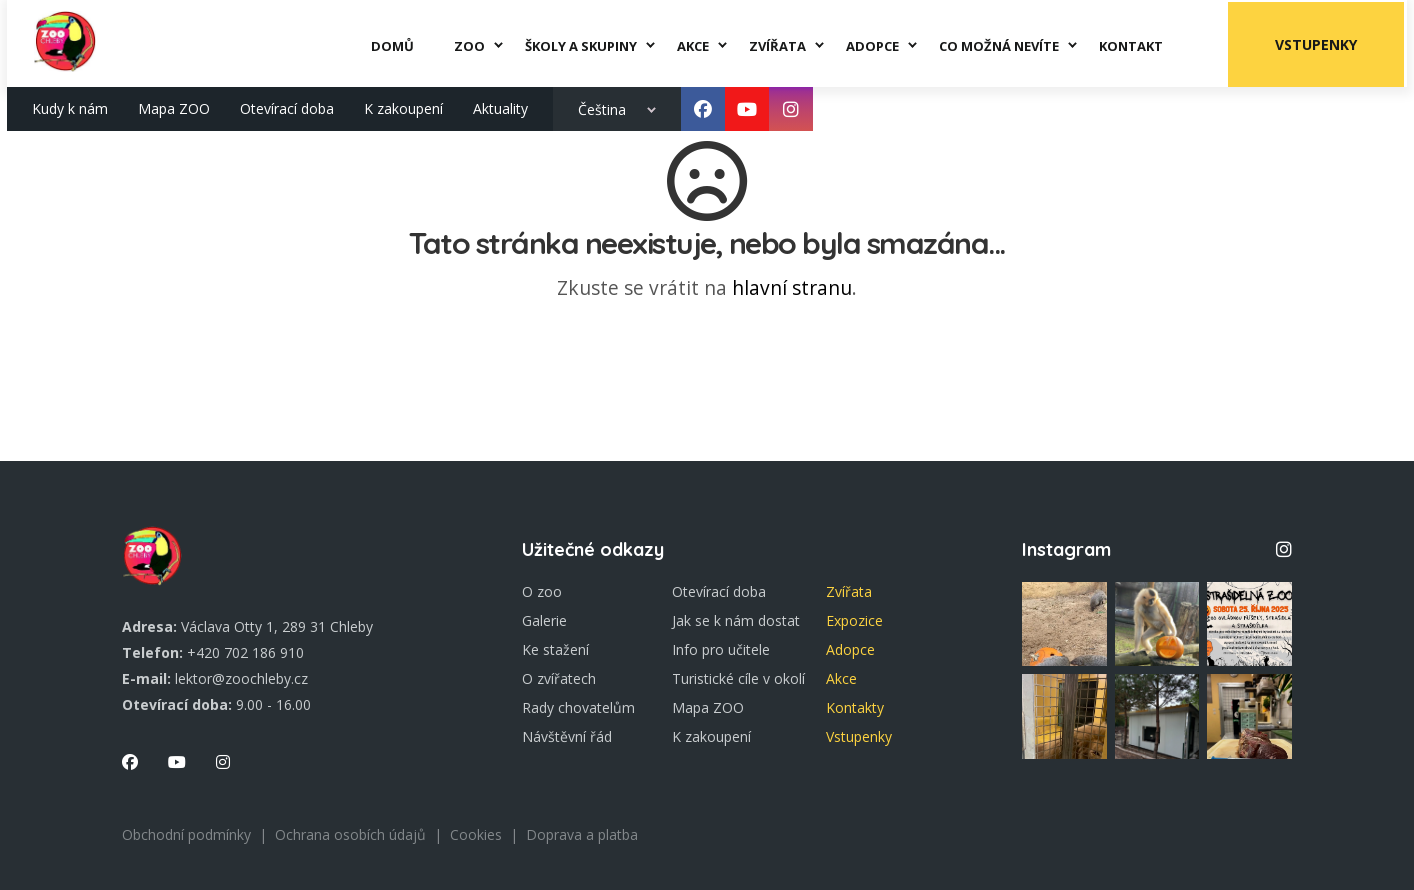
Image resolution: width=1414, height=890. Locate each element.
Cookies (476, 834)
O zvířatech (559, 678)
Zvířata (849, 591)
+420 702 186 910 (245, 652)
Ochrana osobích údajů (350, 834)
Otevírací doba (287, 106)
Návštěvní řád (567, 736)
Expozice (854, 620)
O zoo (542, 591)
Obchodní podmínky (186, 834)
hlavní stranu (792, 287)
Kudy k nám (70, 106)
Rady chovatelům (578, 707)
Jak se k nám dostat (736, 620)
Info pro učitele (721, 649)
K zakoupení (403, 106)
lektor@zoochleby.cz (241, 678)
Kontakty (855, 707)
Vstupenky (1319, 42)
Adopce (850, 649)
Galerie (544, 620)
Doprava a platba (582, 834)
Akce (841, 678)
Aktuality (500, 106)
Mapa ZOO (174, 106)
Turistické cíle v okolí (738, 678)
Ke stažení (555, 649)
